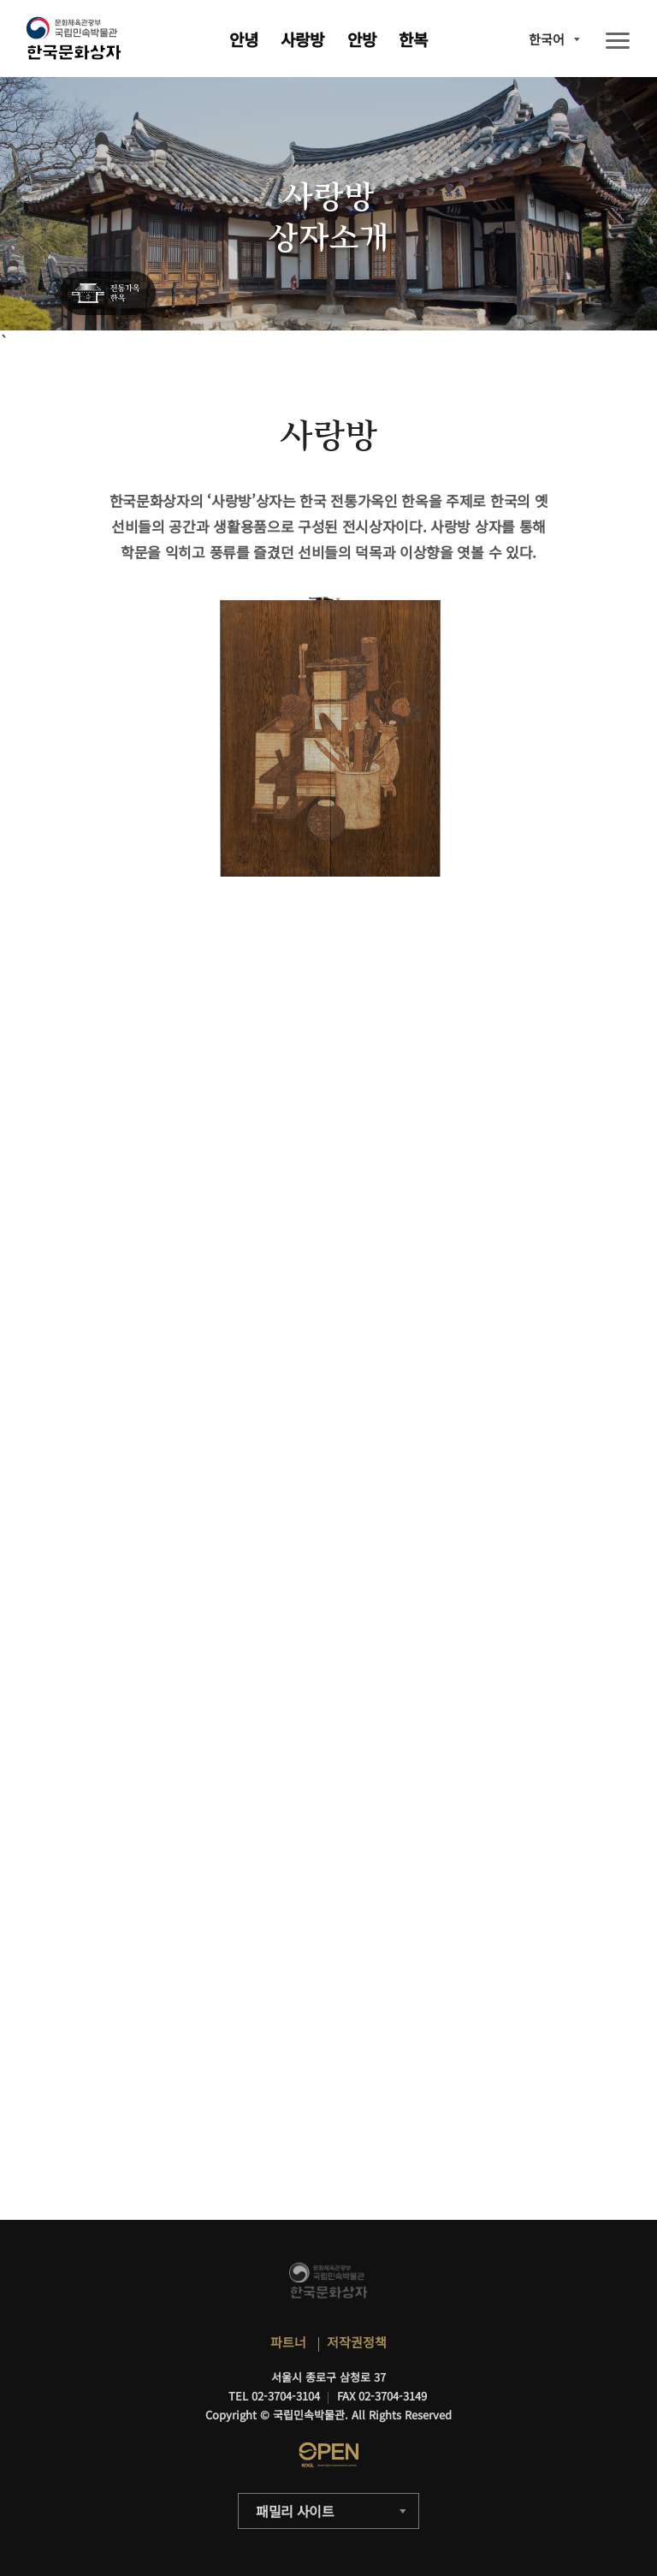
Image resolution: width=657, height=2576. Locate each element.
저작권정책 (357, 2342)
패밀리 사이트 (295, 2511)
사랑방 (302, 39)
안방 (361, 39)
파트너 (288, 2342)
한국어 (547, 39)
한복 (413, 39)
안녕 (243, 39)
